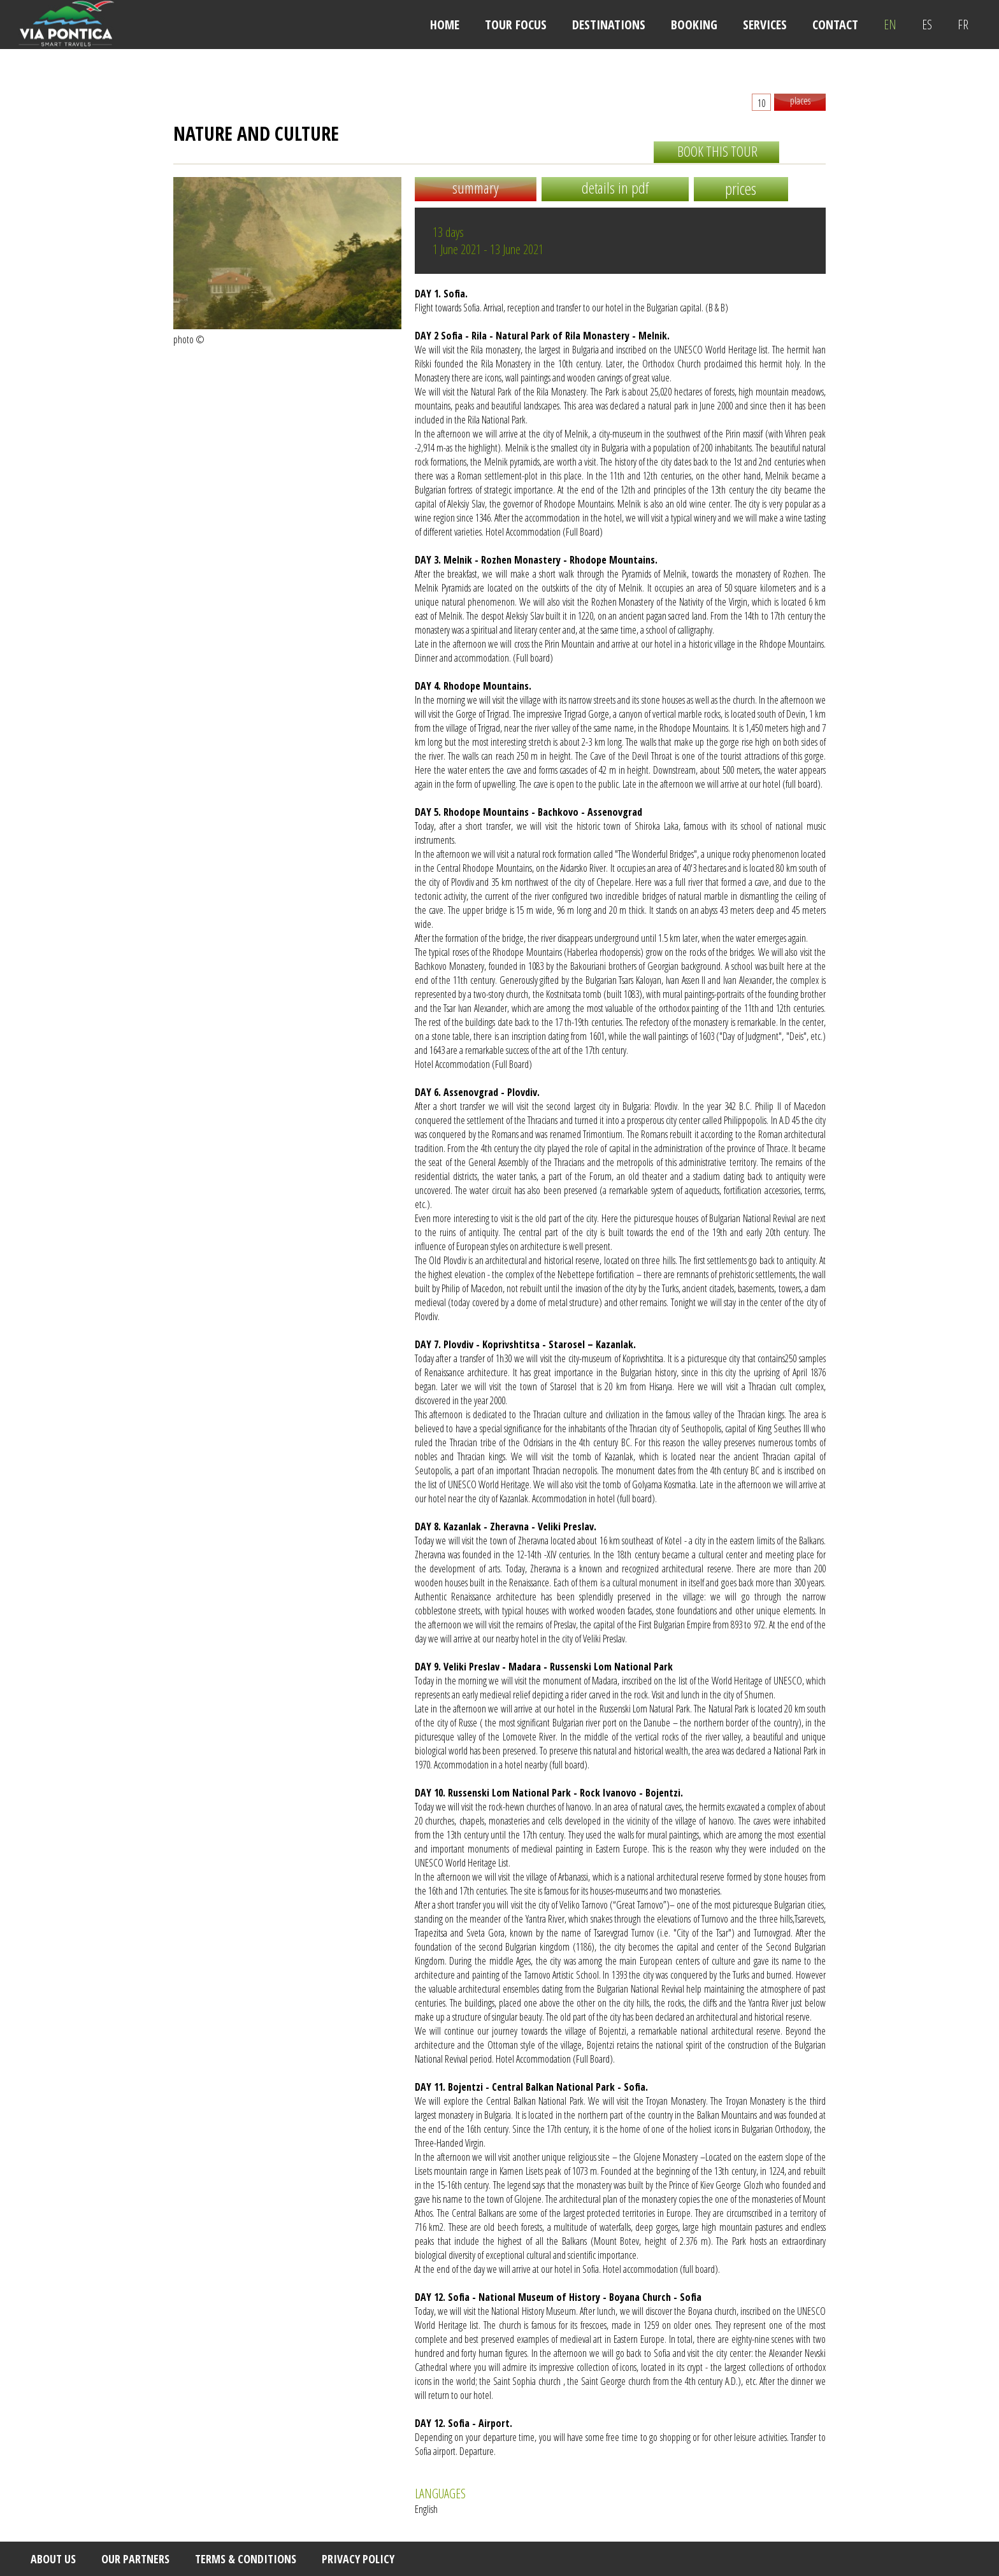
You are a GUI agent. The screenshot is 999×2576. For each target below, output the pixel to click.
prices (740, 188)
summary (475, 187)
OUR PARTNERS (135, 2558)
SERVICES (765, 24)
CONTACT (835, 24)
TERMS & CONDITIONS (245, 2558)
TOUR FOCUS (516, 24)
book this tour (717, 150)
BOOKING (694, 24)
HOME (444, 24)
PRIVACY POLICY (358, 2558)
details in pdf (615, 187)
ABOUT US (53, 2558)
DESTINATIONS (608, 24)
